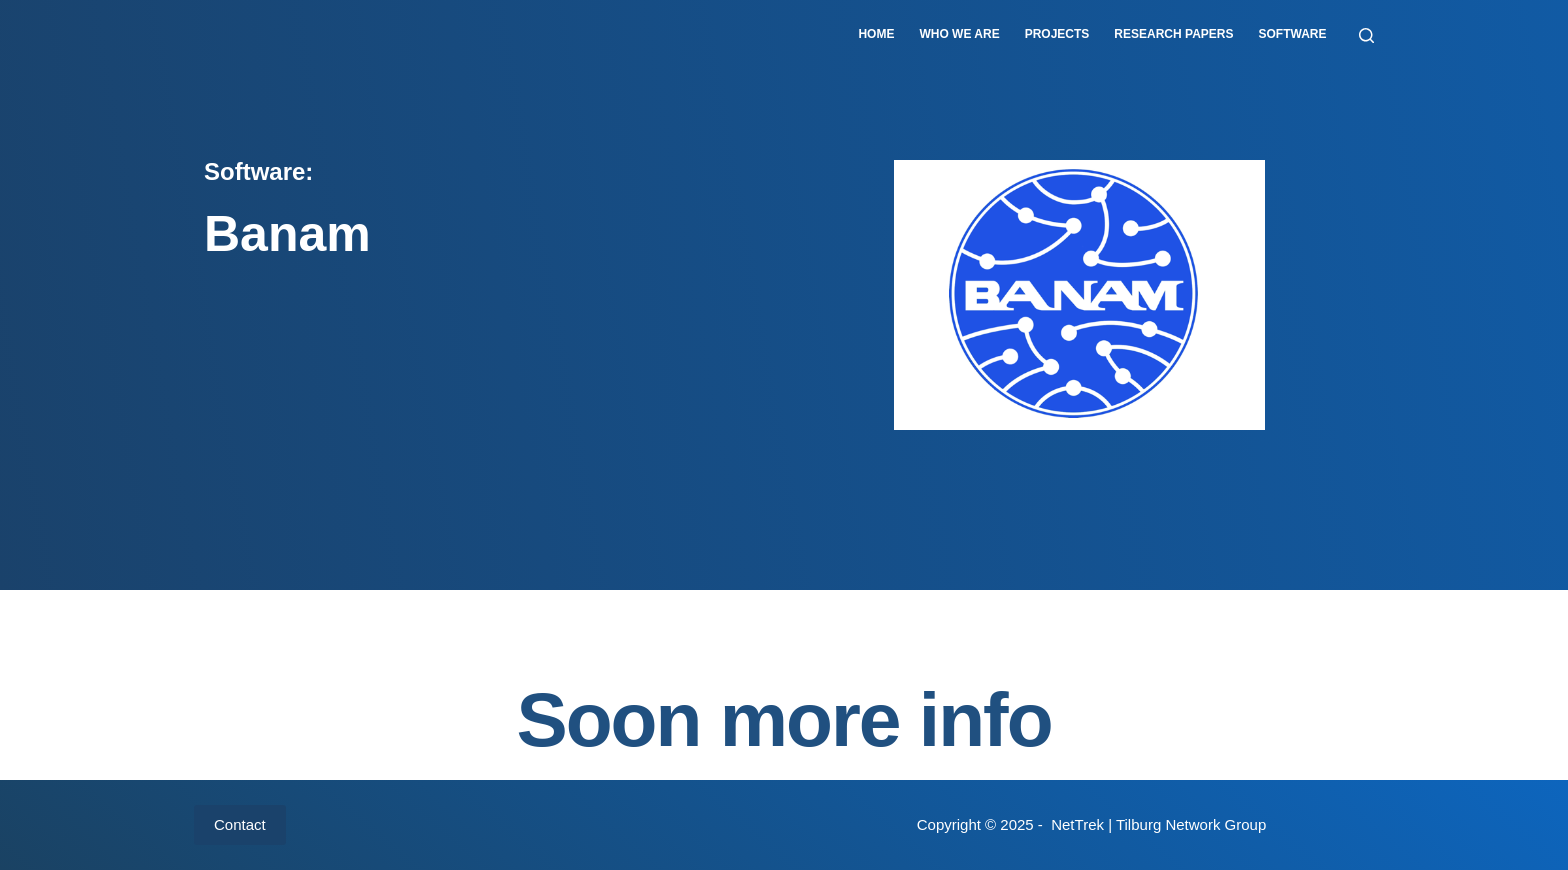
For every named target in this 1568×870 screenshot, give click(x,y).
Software (1293, 34)
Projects (1057, 34)
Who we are (959, 34)
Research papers (1173, 34)
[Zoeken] (1366, 35)
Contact (240, 824)
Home (876, 34)
